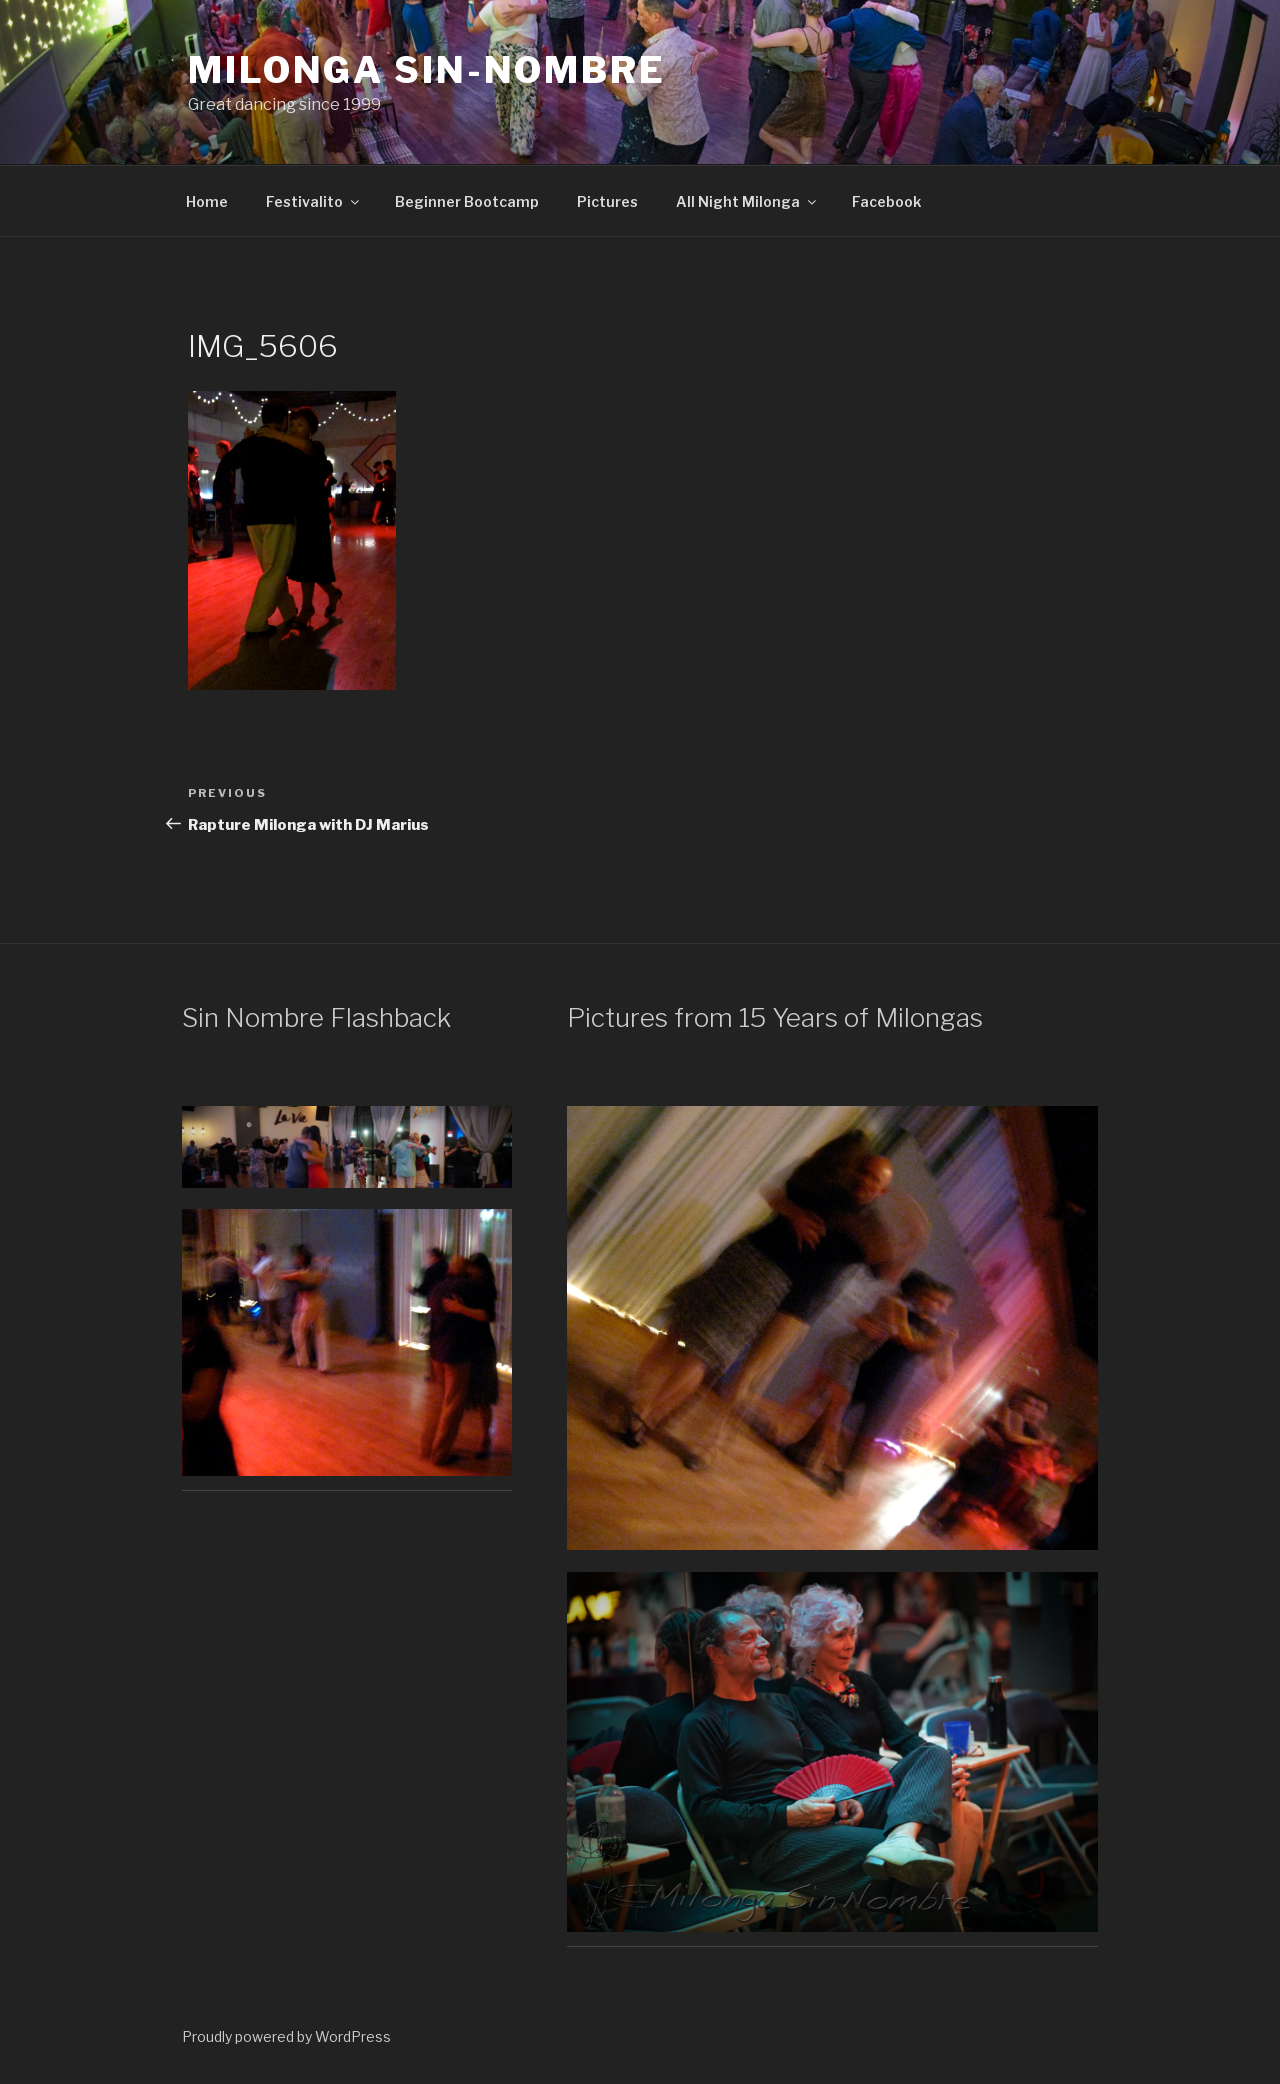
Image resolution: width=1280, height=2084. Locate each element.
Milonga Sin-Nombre (427, 70)
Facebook (886, 201)
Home (207, 201)
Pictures (607, 201)
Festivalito (314, 201)
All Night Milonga (747, 201)
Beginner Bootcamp (467, 201)
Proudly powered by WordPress (286, 2036)
